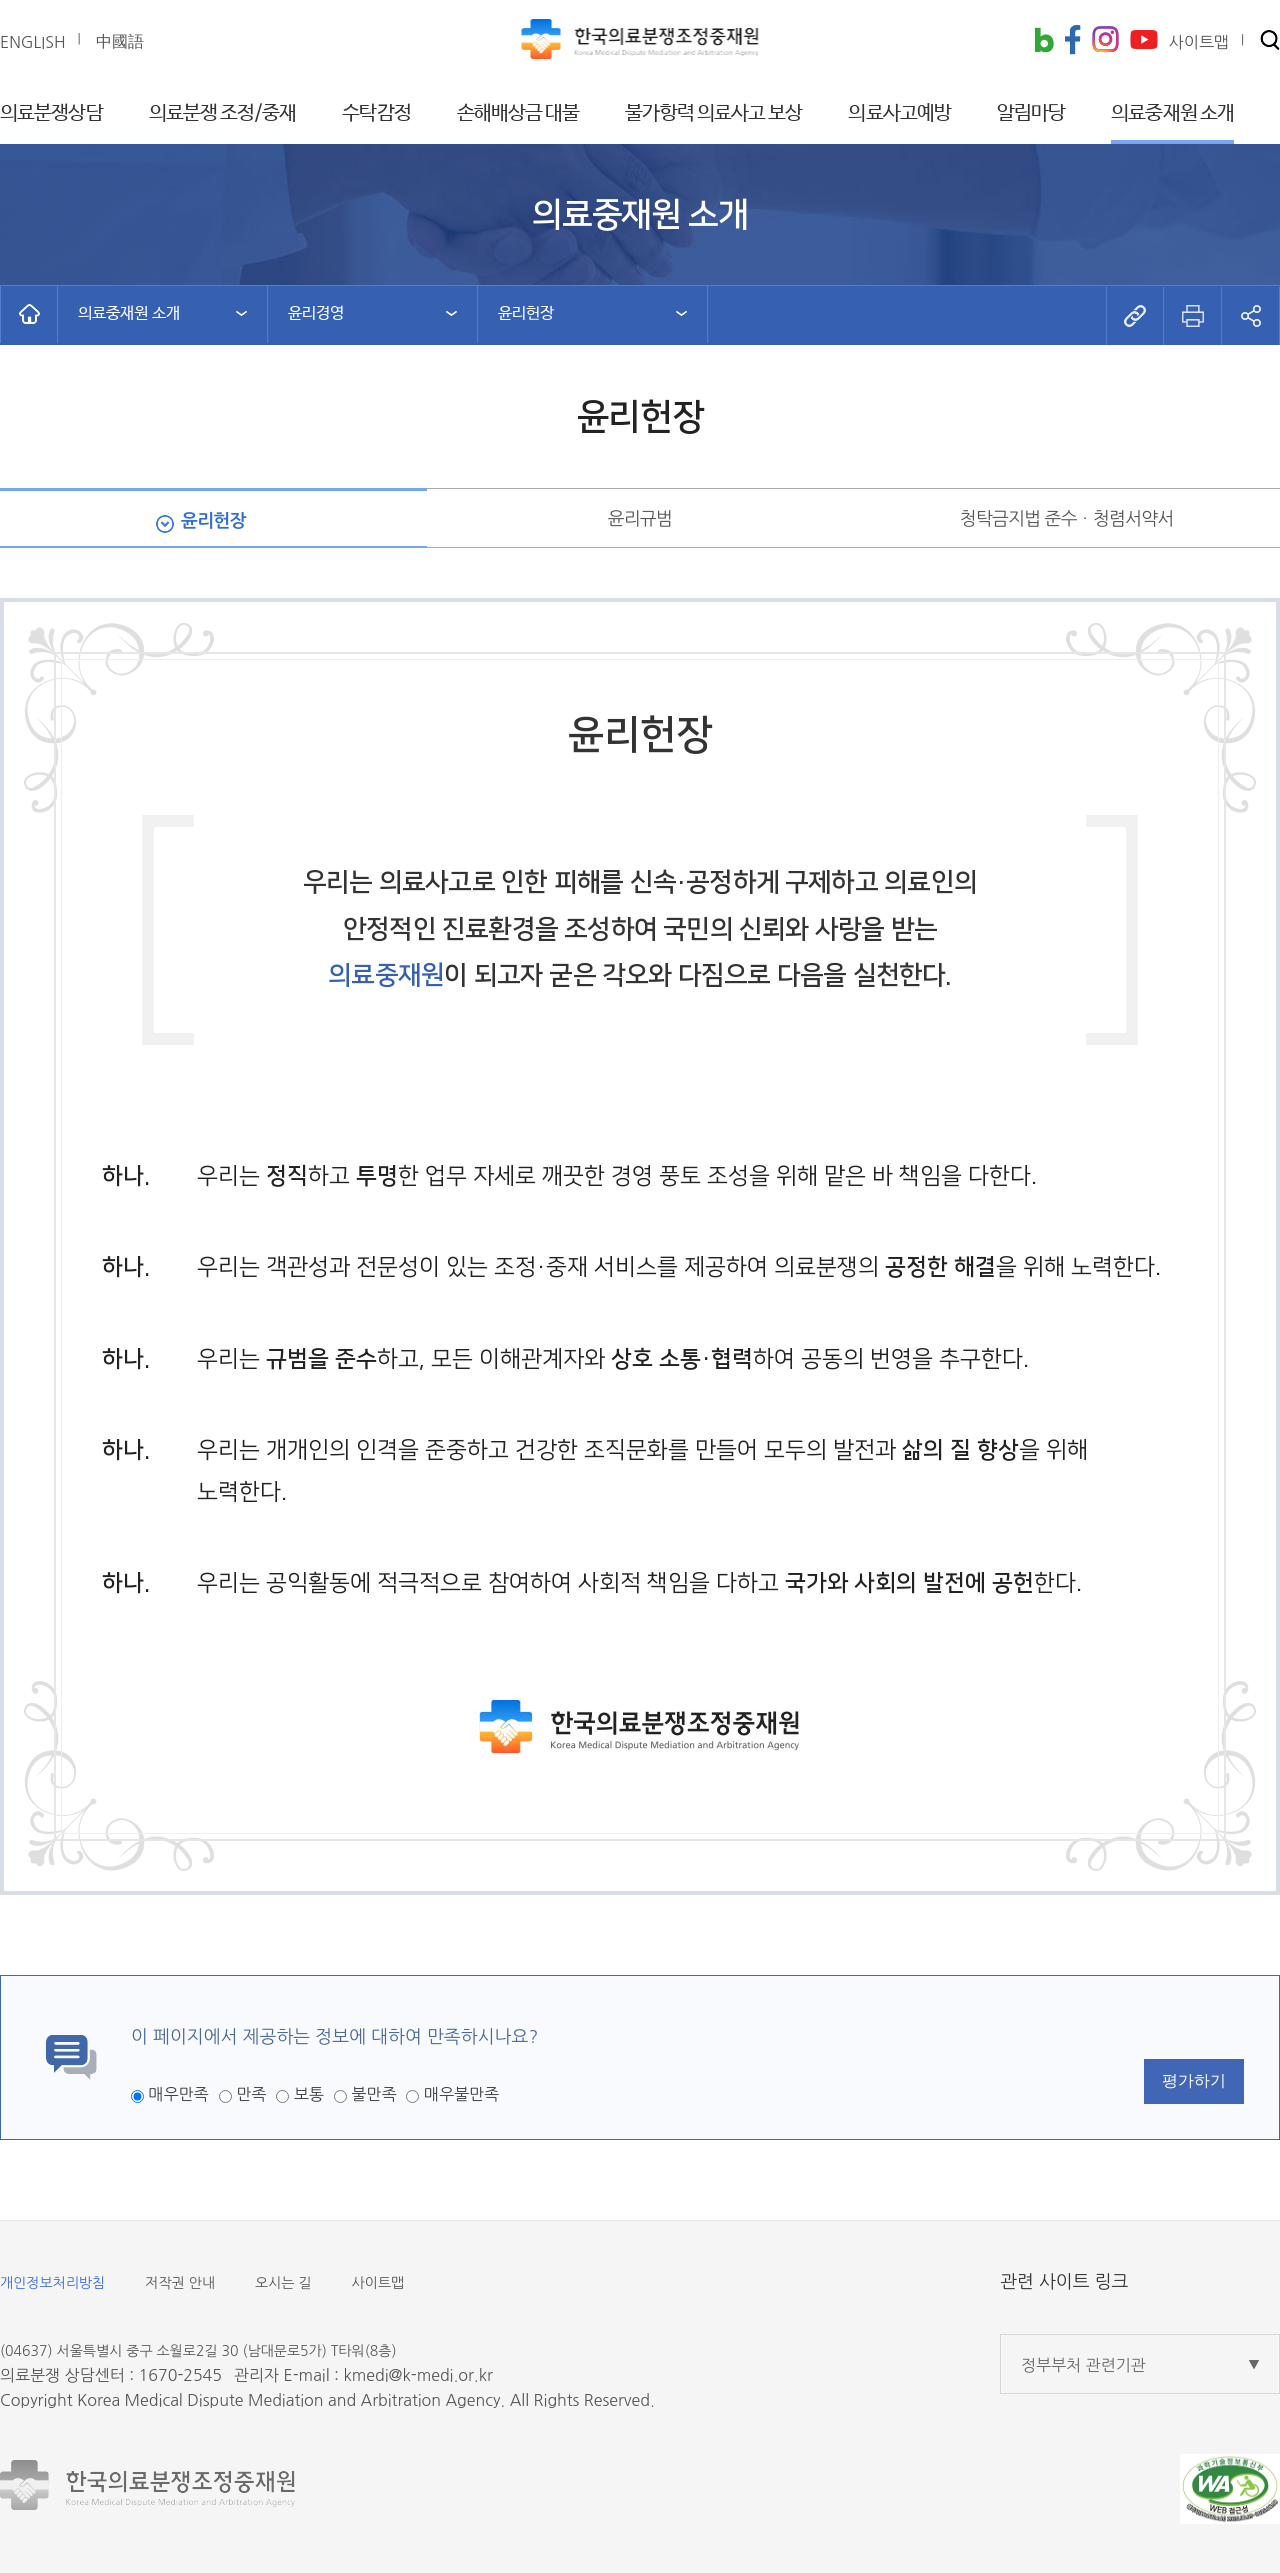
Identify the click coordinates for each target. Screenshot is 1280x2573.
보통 (309, 2094)
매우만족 (178, 2094)
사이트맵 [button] (1199, 42)
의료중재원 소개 (1172, 113)
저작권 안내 (180, 2283)
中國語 (120, 41)
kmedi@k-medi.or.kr (417, 2375)
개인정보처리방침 (52, 2283)
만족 (251, 2094)
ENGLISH (33, 42)
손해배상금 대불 (518, 113)
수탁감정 (376, 113)
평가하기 (1194, 2080)
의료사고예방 (899, 113)
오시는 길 (283, 2283)
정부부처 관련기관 (1083, 2365)
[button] (1270, 41)
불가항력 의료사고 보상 (713, 113)
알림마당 (1031, 113)
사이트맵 (378, 2283)
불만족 (373, 2094)
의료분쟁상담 (51, 113)
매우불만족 (461, 2094)
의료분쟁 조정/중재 (223, 113)
